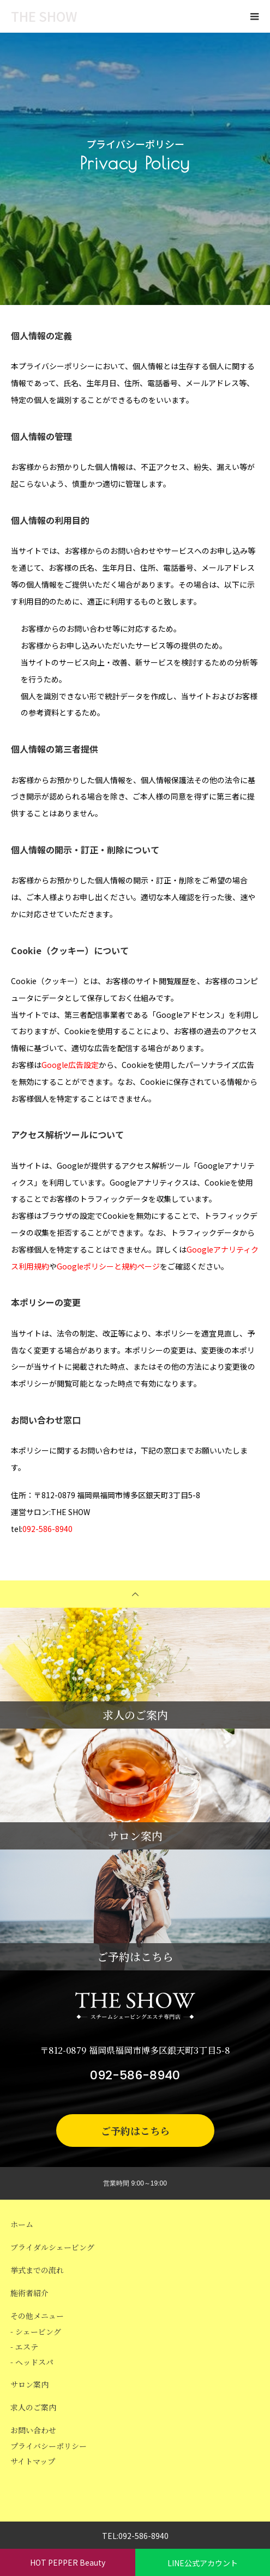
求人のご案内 (33, 2407)
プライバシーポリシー (48, 2445)
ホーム (21, 2224)
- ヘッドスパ (31, 2362)
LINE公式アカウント (202, 2562)
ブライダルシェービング (52, 2247)
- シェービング (35, 2331)
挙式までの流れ (37, 2269)
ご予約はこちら (135, 2130)
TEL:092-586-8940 (135, 2535)
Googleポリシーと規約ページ (108, 1266)
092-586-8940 (47, 1528)
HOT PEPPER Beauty (67, 2562)
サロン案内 (29, 2384)
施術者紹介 (29, 2292)
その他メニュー (37, 2315)
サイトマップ (32, 2461)
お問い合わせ (33, 2430)
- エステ (24, 2346)
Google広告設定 (70, 1064)
